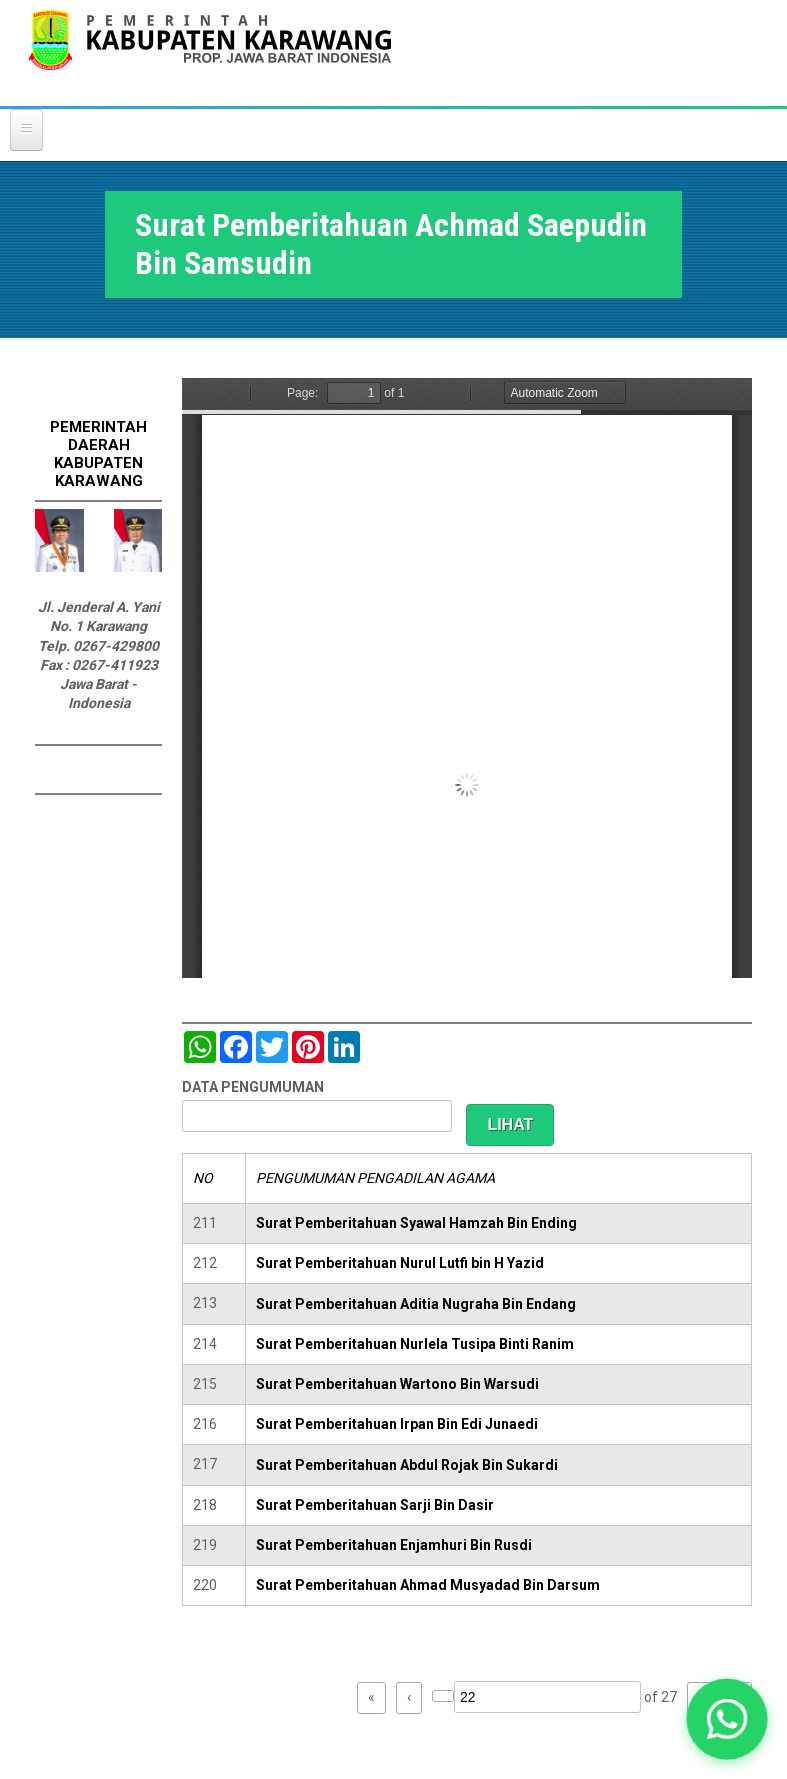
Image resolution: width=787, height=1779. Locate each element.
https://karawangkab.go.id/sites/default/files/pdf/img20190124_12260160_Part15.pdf (467, 678)
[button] (726, 1718)
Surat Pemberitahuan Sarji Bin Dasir (375, 1505)
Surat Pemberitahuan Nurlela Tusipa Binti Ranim (415, 1344)
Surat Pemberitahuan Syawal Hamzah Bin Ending (416, 1223)
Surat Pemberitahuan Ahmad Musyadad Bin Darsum (428, 1585)
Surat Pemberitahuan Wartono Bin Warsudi (397, 1384)
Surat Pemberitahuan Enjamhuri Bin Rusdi (394, 1545)
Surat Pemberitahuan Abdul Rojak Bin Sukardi (407, 1465)
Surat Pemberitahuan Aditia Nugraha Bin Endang (416, 1304)
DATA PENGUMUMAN (253, 1087)
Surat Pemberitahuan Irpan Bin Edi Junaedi (397, 1424)
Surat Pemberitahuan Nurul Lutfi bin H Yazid (400, 1263)
